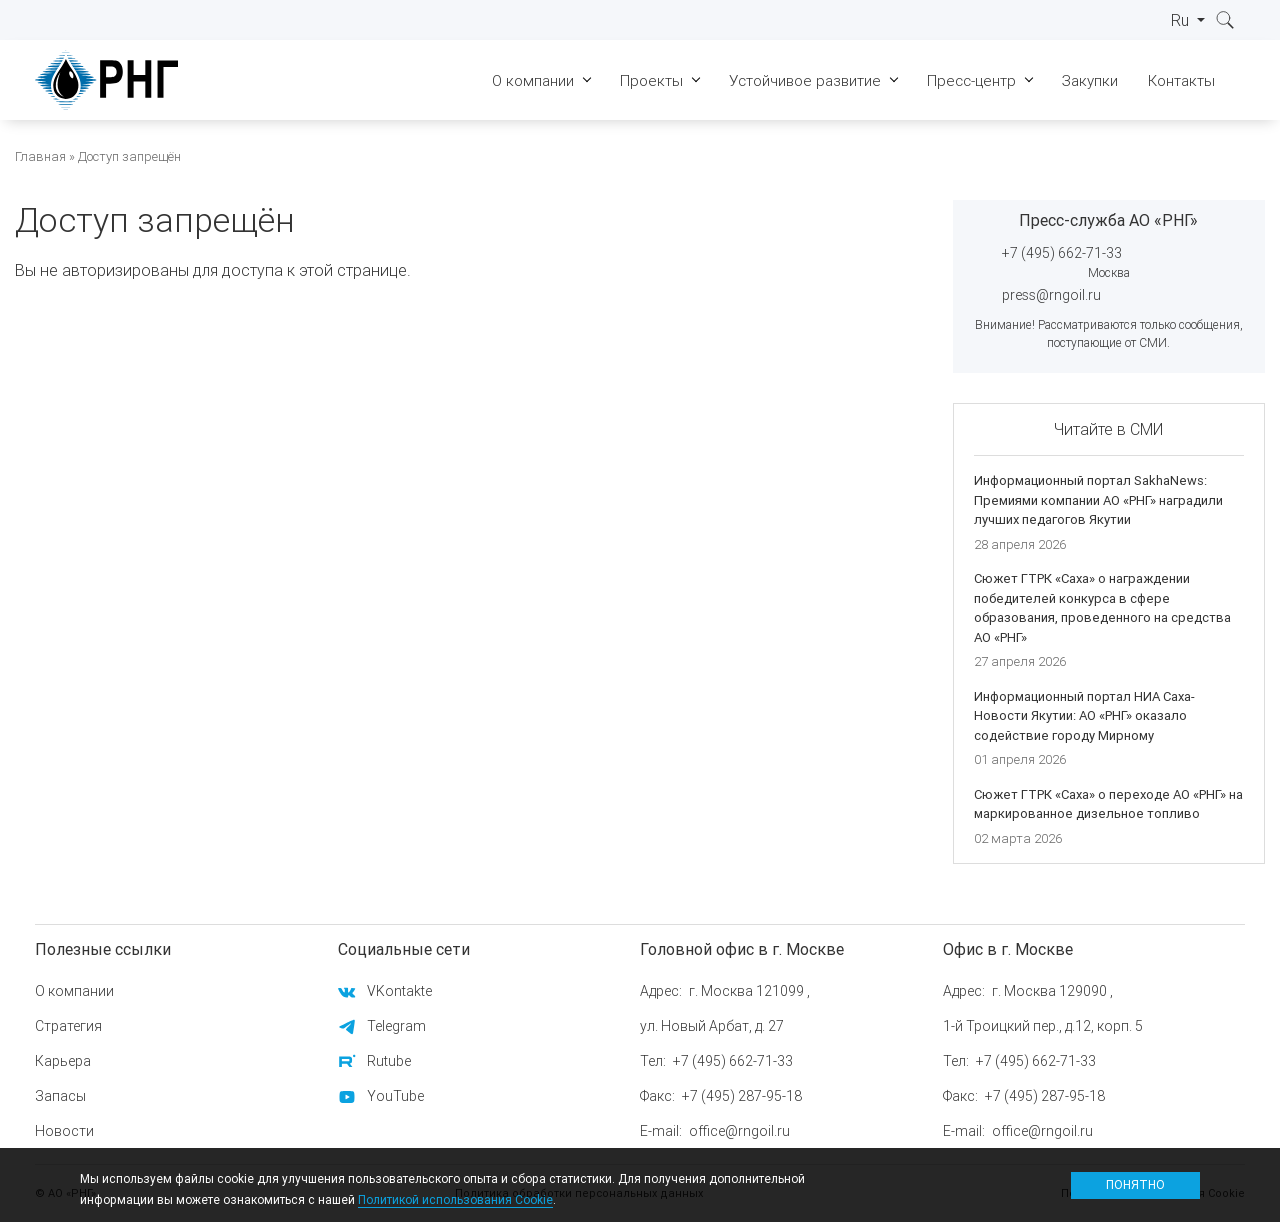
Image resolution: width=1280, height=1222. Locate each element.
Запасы (60, 1096)
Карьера (63, 1061)
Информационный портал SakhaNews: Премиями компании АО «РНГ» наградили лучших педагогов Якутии (1098, 500)
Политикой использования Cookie (455, 1199)
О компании (74, 991)
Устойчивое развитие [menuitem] (805, 80)
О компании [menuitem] (533, 80)
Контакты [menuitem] (1181, 80)
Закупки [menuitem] (1090, 80)
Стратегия (68, 1026)
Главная (40, 156)
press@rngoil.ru (1051, 295)
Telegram (396, 1026)
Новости (64, 1131)
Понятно (1135, 1184)
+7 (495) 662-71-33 (1062, 253)
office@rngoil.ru (739, 1131)
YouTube (395, 1096)
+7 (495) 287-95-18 (742, 1096)
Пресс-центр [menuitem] (971, 80)
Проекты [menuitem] (651, 80)
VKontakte (399, 991)
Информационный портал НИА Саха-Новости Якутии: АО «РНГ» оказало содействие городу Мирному (1084, 716)
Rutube (389, 1061)
